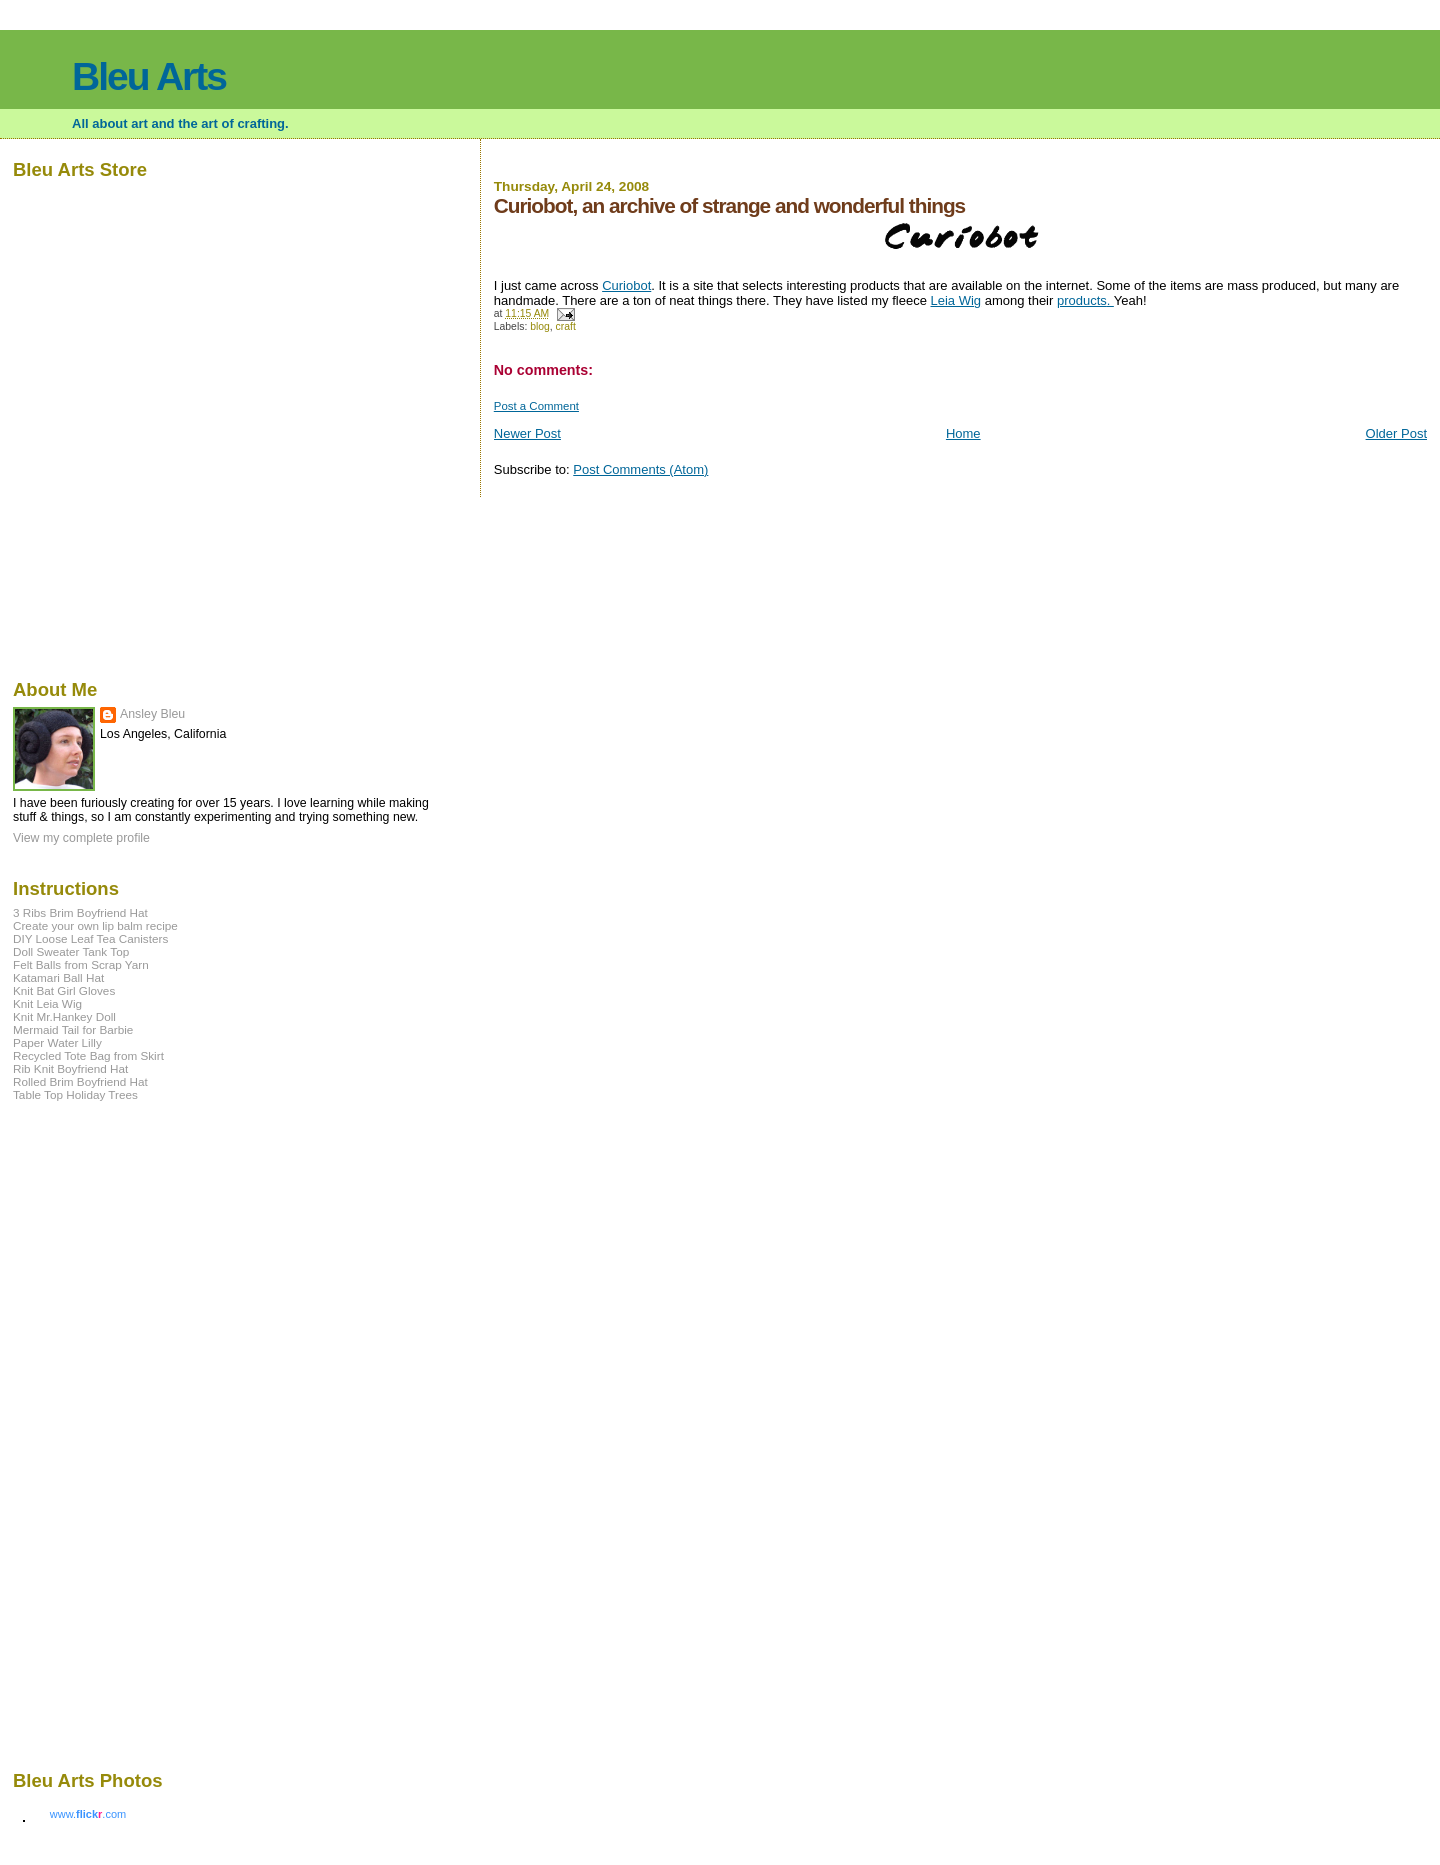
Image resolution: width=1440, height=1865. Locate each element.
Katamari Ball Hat (58, 977)
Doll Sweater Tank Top (71, 951)
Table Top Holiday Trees (75, 1094)
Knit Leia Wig (47, 1003)
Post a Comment (536, 406)
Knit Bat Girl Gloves (64, 990)
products (1082, 300)
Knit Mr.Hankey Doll (64, 1016)
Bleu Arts (149, 76)
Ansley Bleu (152, 714)
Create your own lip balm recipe (95, 925)
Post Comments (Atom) (640, 469)
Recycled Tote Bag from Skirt (88, 1055)
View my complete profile (81, 838)
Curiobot (626, 285)
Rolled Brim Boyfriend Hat (80, 1081)
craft (566, 326)
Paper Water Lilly (57, 1042)
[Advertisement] (73, 1434)
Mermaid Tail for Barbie (73, 1029)
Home (963, 433)
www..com (88, 1814)
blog (540, 326)
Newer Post (527, 433)
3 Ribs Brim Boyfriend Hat (80, 912)
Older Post (1396, 433)
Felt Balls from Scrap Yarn (81, 964)
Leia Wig (956, 300)
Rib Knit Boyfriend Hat (70, 1068)
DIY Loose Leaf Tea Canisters (90, 938)
